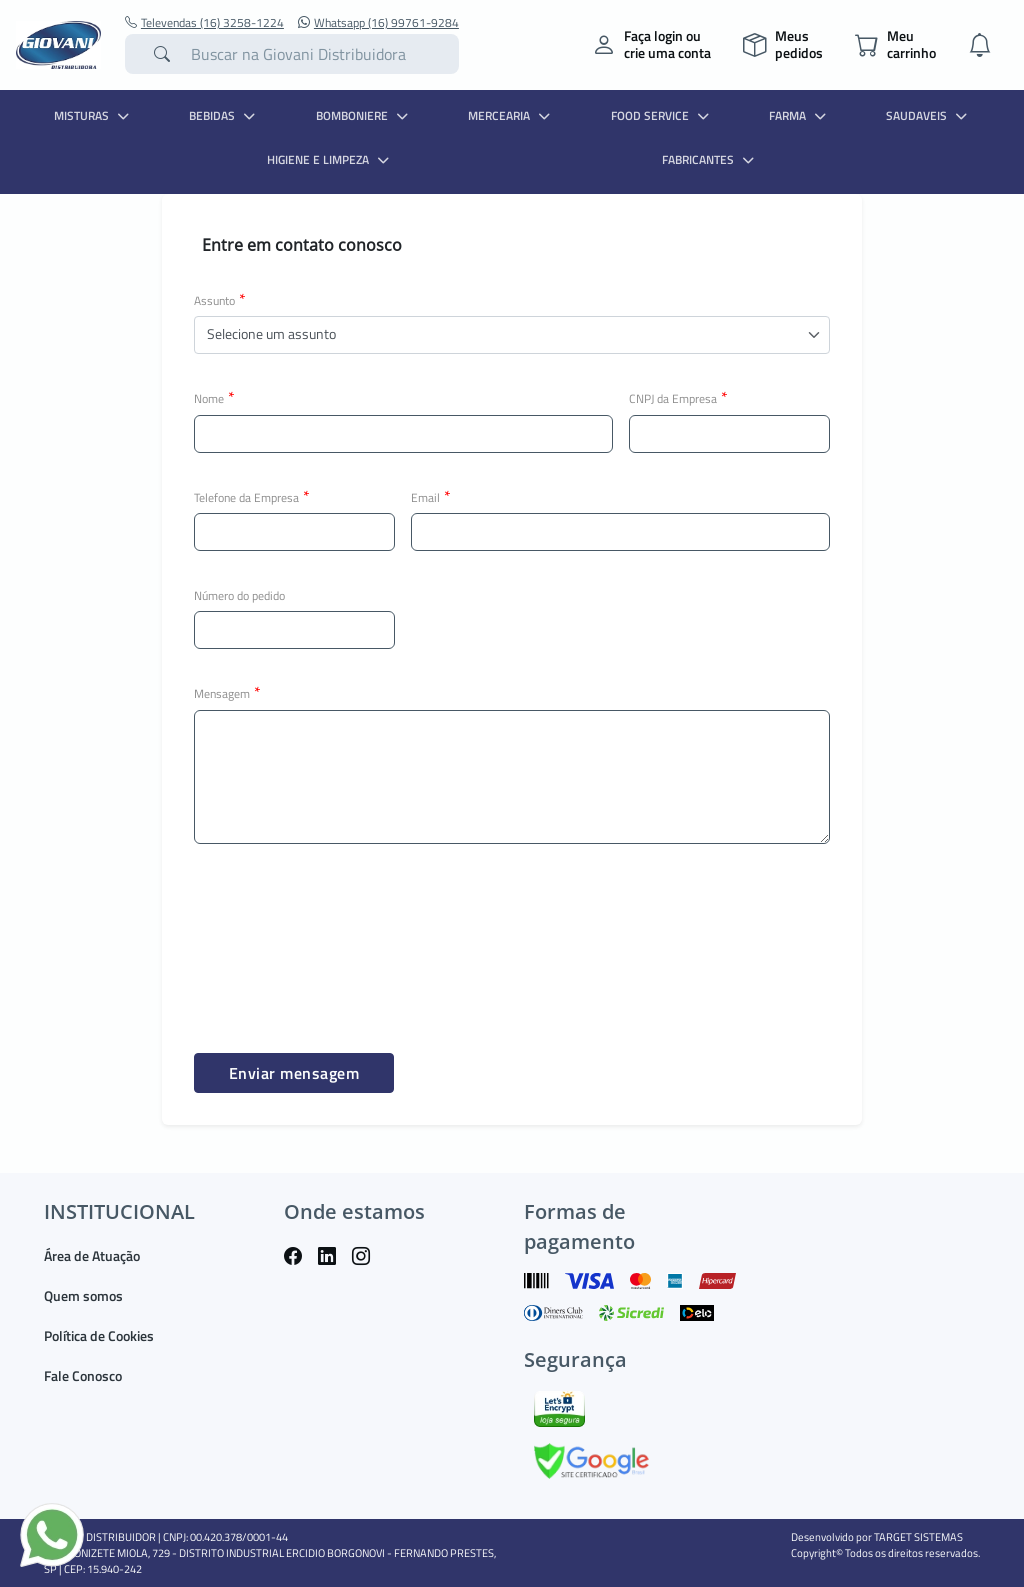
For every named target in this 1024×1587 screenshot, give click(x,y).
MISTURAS (94, 115)
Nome (214, 398)
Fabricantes (710, 159)
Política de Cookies (99, 1335)
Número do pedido (239, 596)
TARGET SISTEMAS (918, 1537)
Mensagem (227, 693)
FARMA (800, 115)
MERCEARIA (511, 115)
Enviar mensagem (294, 1073)
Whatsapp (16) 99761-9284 (378, 23)
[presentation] (346, 930)
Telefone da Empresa (252, 497)
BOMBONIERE (364, 115)
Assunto (220, 300)
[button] (512, 335)
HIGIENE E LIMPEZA (330, 159)
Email (431, 497)
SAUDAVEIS (929, 115)
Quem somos (83, 1295)
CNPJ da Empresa (678, 398)
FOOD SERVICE (662, 115)
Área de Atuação (92, 1255)
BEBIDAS (224, 115)
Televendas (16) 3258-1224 (204, 23)
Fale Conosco (83, 1375)
